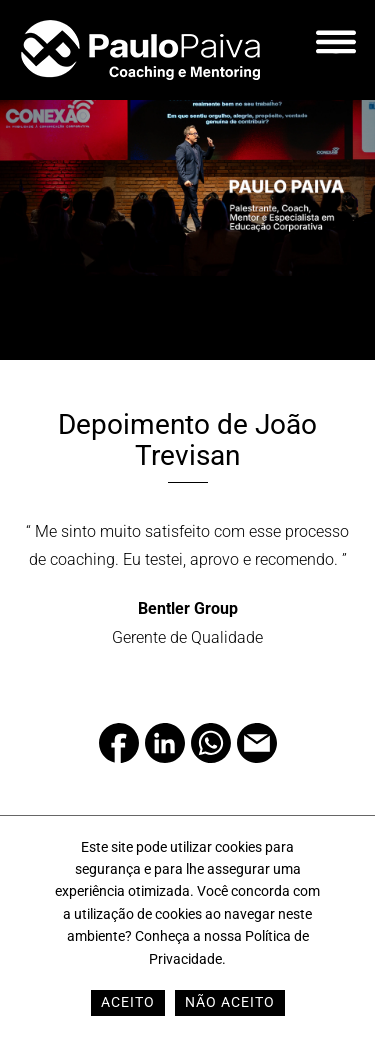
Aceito (128, 1002)
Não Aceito (230, 1002)
